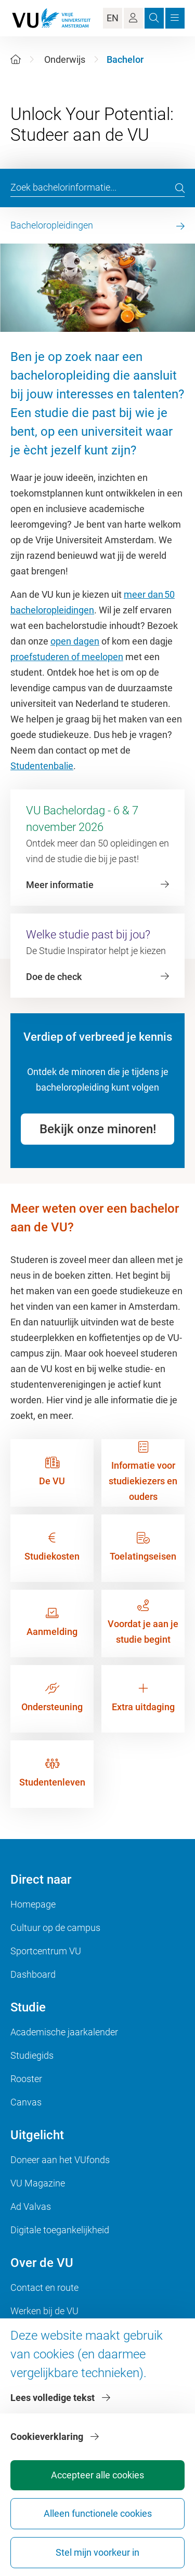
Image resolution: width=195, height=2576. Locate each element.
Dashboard (33, 1974)
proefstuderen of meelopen (66, 656)
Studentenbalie (41, 765)
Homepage (33, 1904)
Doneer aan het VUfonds (60, 2159)
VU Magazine (37, 2183)
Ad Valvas (30, 2206)
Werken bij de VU (44, 2310)
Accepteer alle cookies (97, 2475)
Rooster (26, 2078)
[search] (180, 188)
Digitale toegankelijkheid (59, 2229)
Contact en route (44, 2287)
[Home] (15, 59)
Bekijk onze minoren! (98, 1129)
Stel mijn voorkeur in (97, 2552)
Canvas (26, 2102)
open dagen (74, 641)
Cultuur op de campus (55, 1927)
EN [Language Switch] (113, 17)
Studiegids (32, 2055)
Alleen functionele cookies (98, 2513)
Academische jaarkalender (64, 2032)
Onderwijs (64, 59)
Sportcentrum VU (45, 1951)
